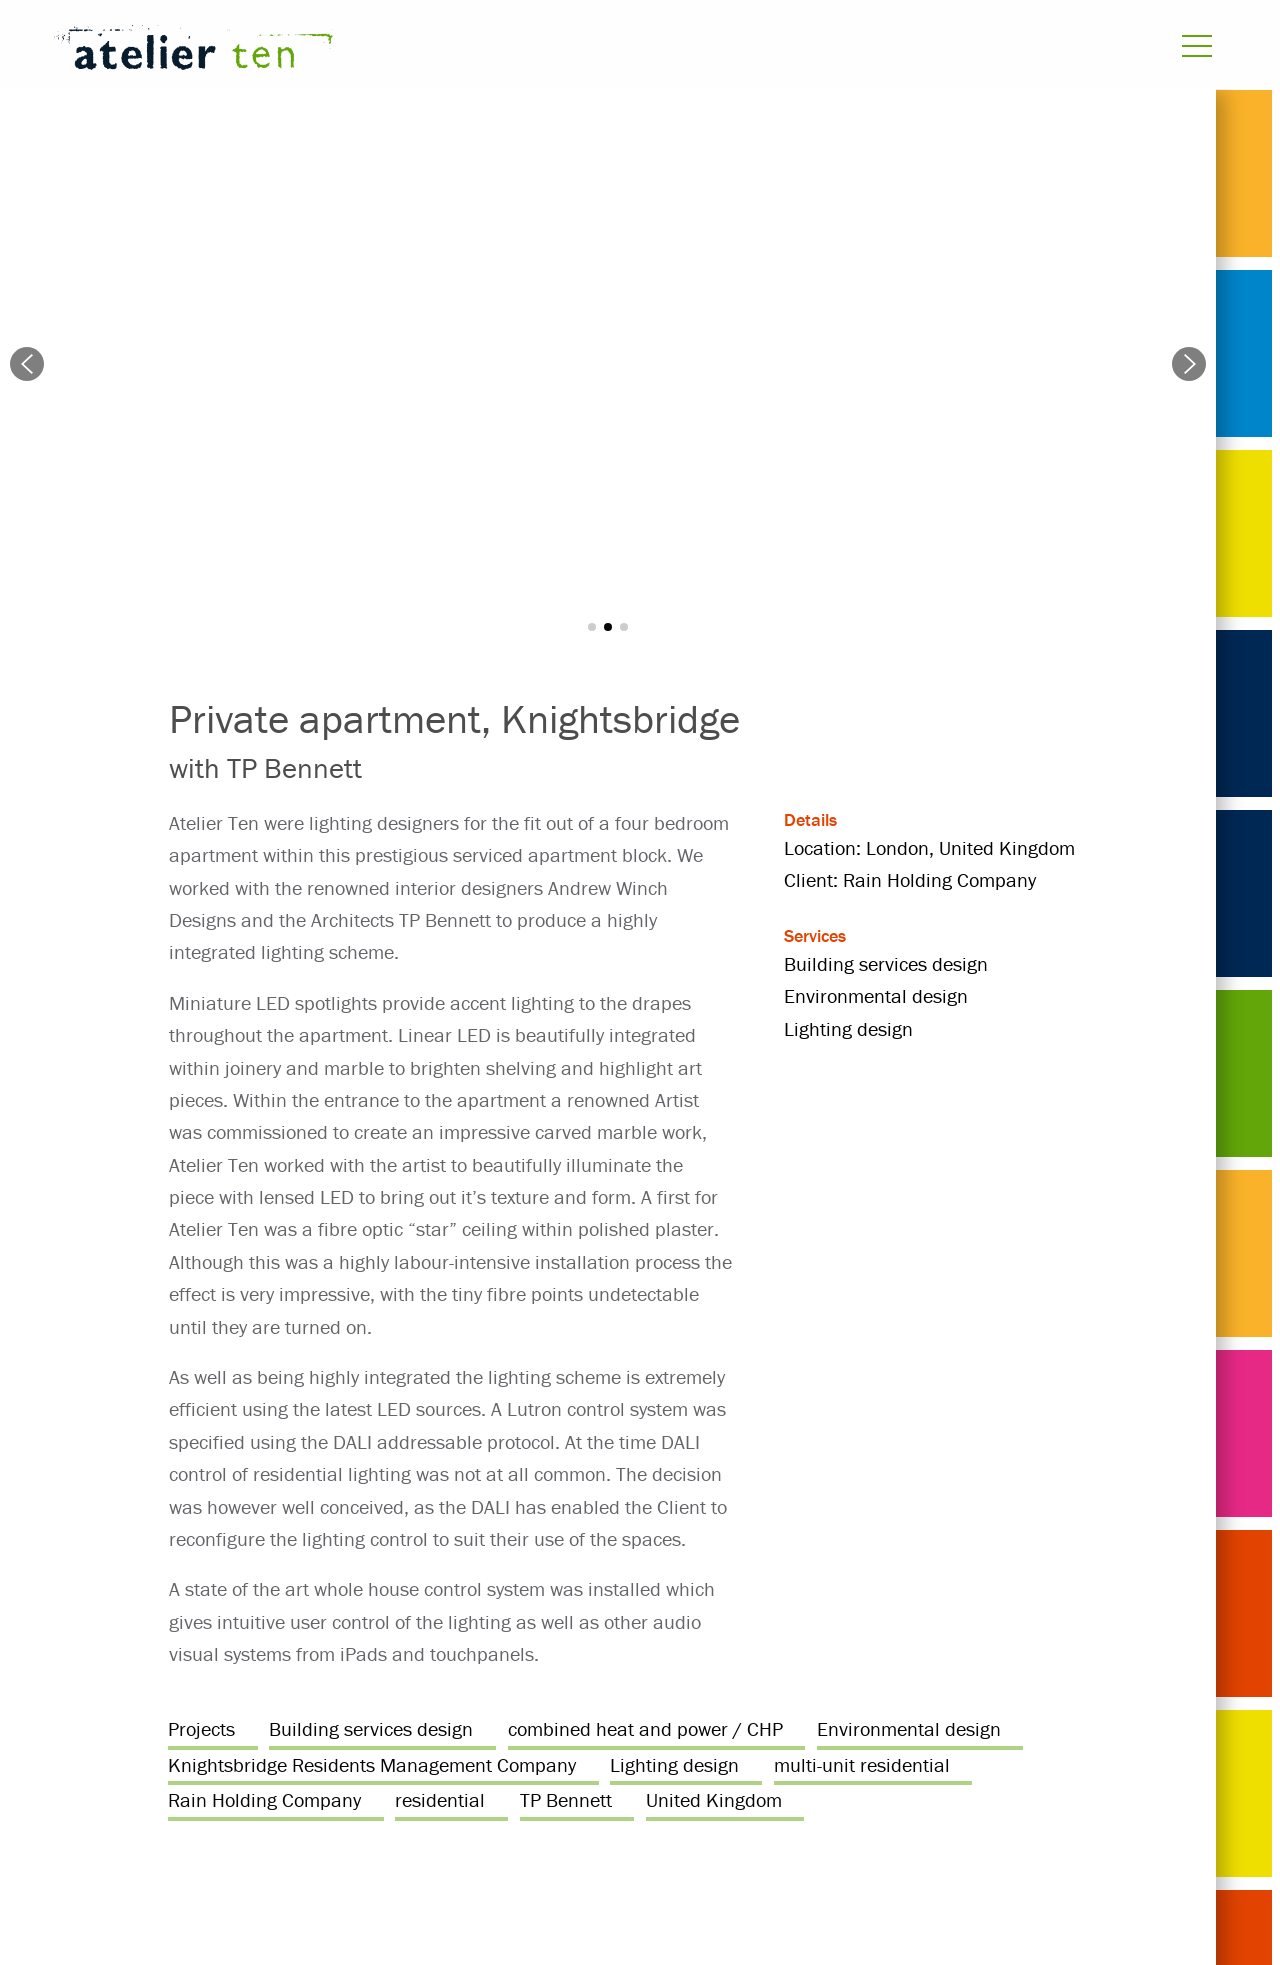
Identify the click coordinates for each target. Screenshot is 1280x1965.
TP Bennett (566, 1799)
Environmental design (909, 1728)
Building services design (371, 1728)
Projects (201, 1728)
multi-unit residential (862, 1764)
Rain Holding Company (264, 1799)
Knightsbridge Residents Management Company (372, 1764)
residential (440, 1799)
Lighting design (674, 1764)
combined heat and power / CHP (645, 1728)
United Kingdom (714, 1799)
